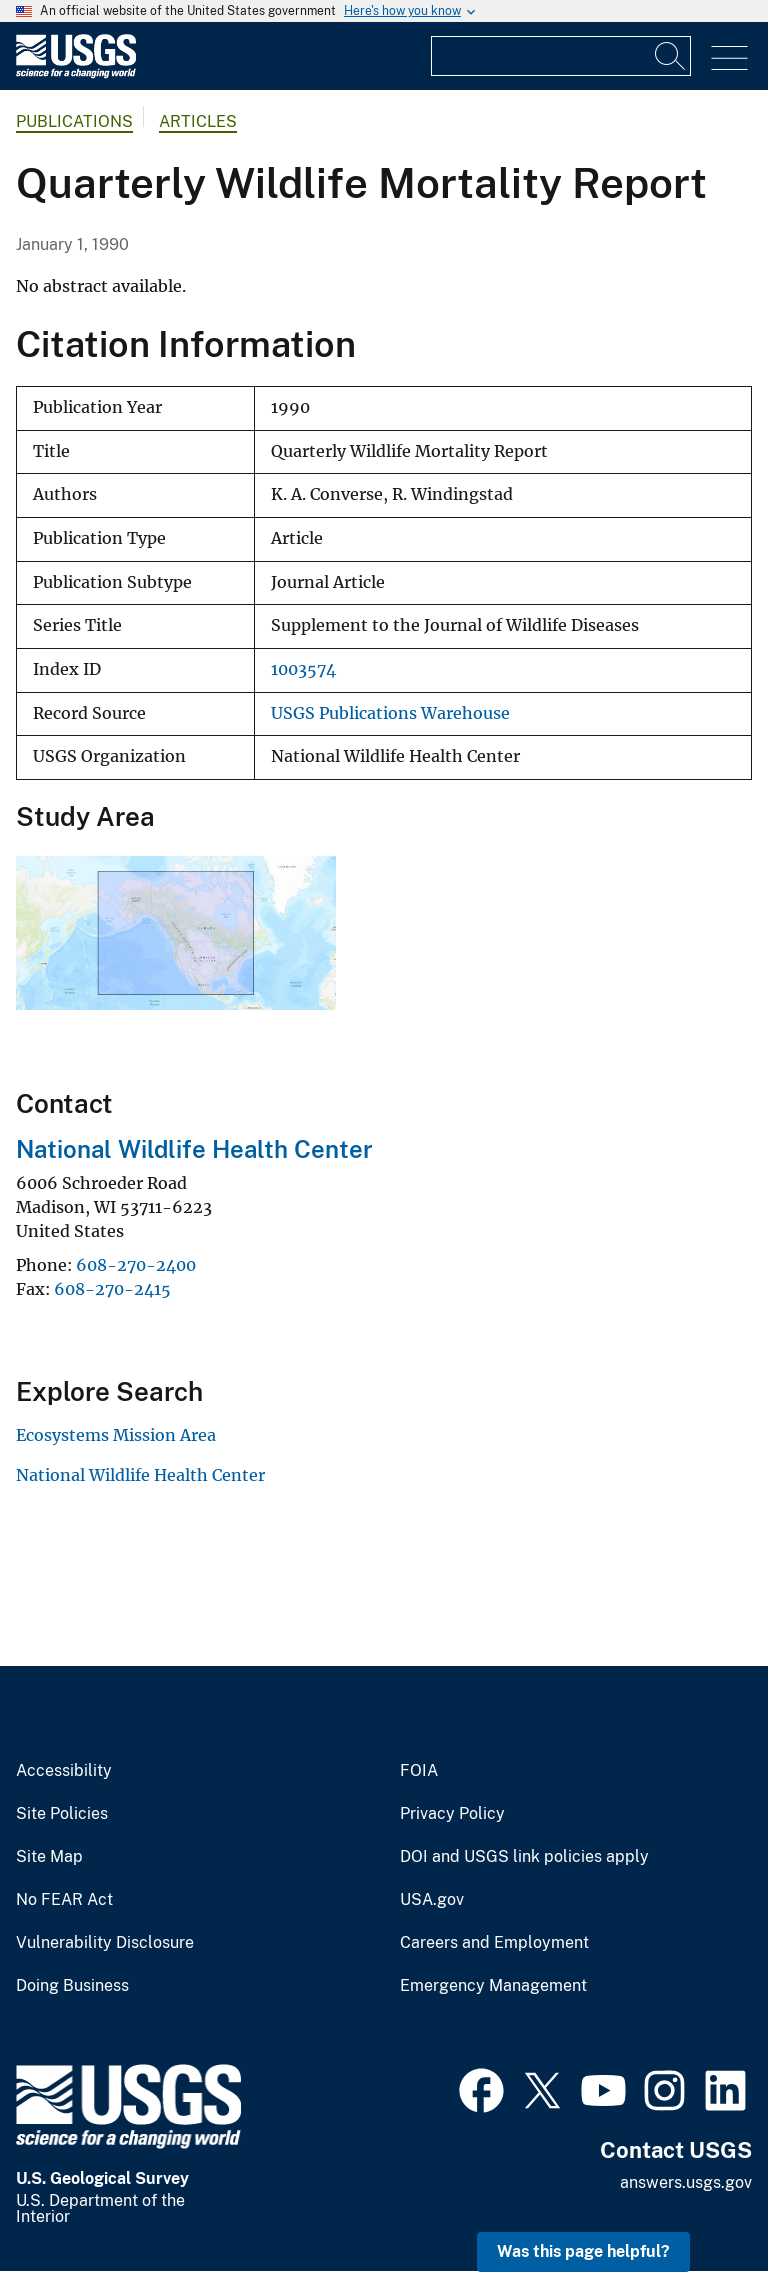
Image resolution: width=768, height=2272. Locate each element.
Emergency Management (493, 1986)
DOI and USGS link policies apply (524, 1857)
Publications (74, 121)
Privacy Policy (452, 1814)
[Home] (76, 73)
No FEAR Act (64, 1900)
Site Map (49, 1857)
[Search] (671, 56)
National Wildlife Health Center (194, 1149)
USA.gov (432, 1900)
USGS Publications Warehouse (390, 713)
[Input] (561, 56)
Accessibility (64, 1771)
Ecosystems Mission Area (116, 1435)
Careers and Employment (494, 1943)
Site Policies (62, 1814)
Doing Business (72, 1986)
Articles (198, 121)
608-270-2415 (112, 1289)
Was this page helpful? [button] (583, 2251)
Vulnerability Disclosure (105, 1943)
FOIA (419, 1771)
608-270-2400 (136, 1265)
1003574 (303, 669)
